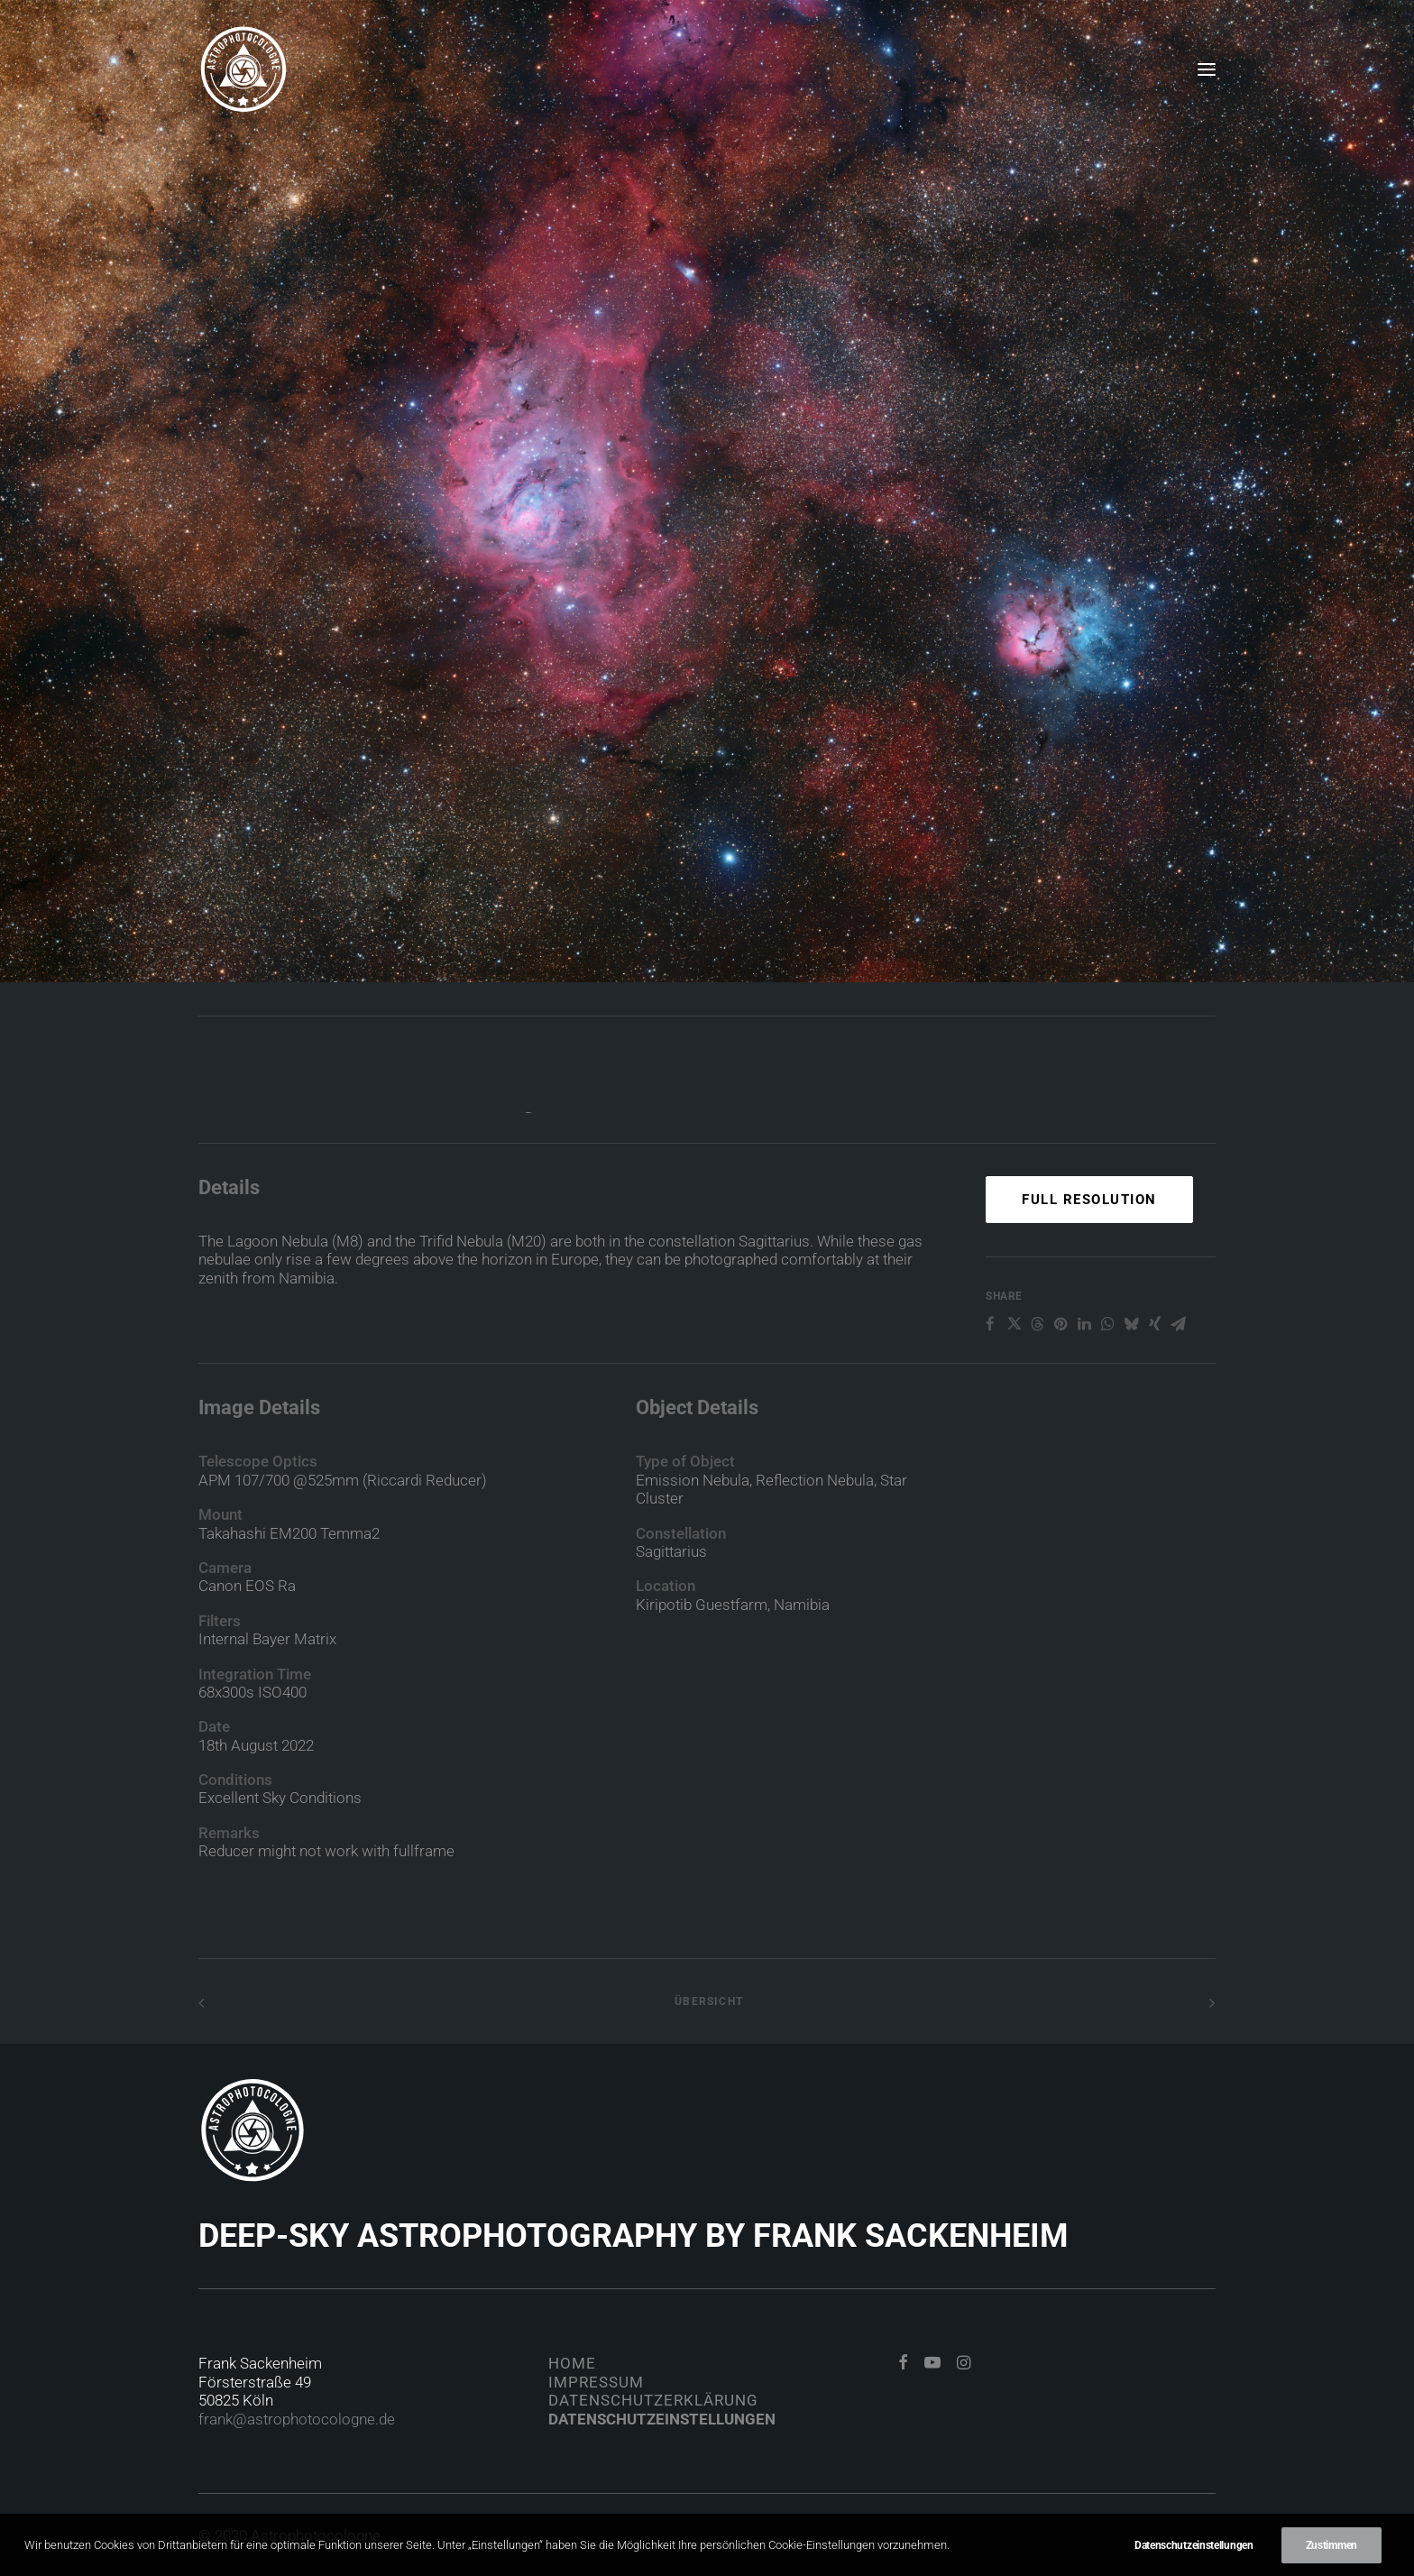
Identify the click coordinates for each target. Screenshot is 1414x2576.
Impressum (596, 2382)
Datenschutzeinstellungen (662, 2419)
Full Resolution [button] (1089, 1270)
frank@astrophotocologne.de (296, 2419)
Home (572, 2363)
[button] (1206, 69)
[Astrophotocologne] (243, 69)
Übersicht (707, 2001)
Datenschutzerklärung (653, 2400)
